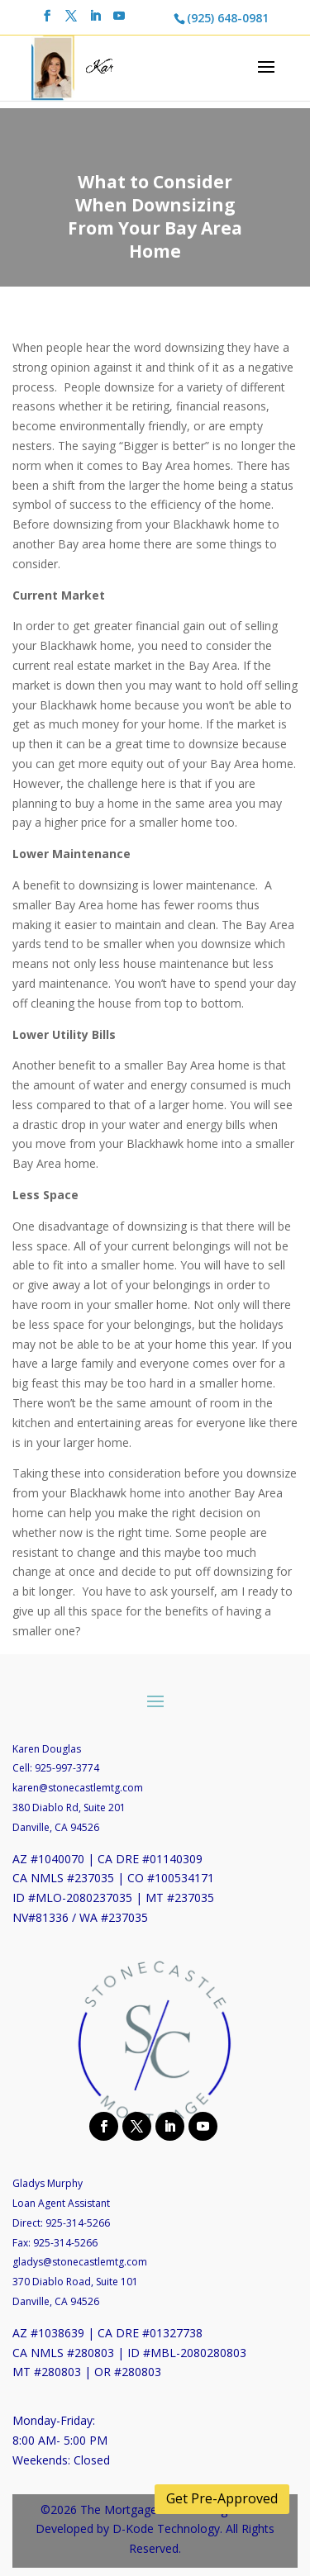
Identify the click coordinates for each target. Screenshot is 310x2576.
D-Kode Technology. (167, 2528)
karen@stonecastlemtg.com (77, 1788)
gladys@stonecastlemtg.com (79, 2262)
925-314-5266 (77, 2223)
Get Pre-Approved (222, 2498)
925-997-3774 (67, 1768)
